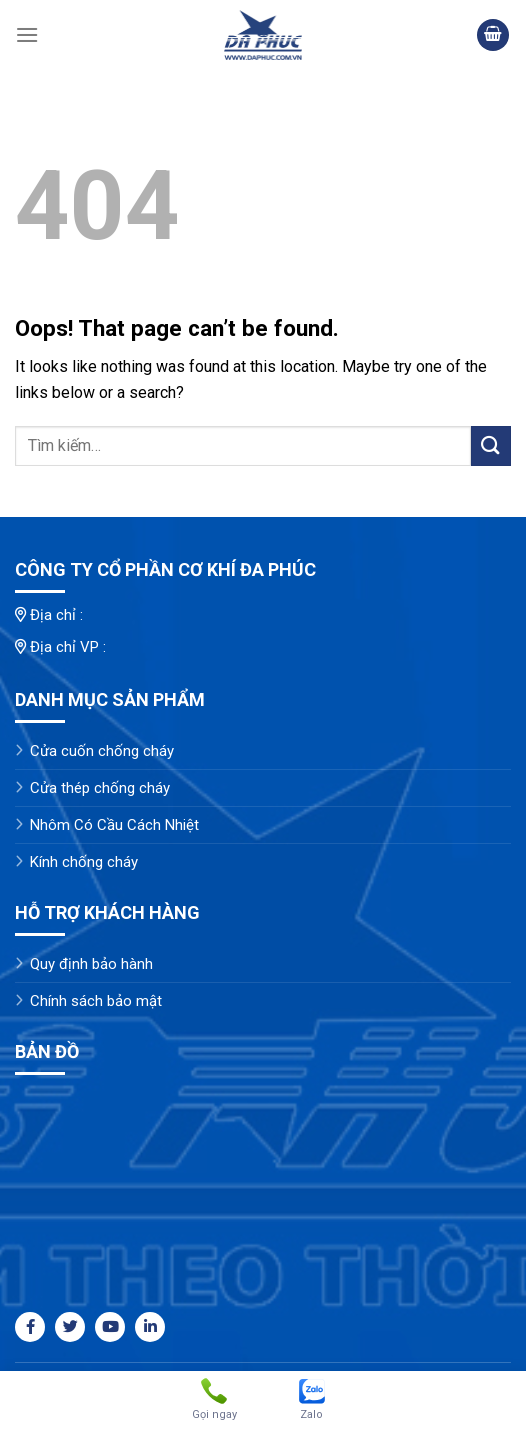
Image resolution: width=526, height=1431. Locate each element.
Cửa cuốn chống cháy (102, 751)
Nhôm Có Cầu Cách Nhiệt (114, 825)
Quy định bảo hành (91, 964)
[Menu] (27, 34)
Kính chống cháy (84, 862)
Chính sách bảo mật (96, 1001)
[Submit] (491, 445)
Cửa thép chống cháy (100, 788)
